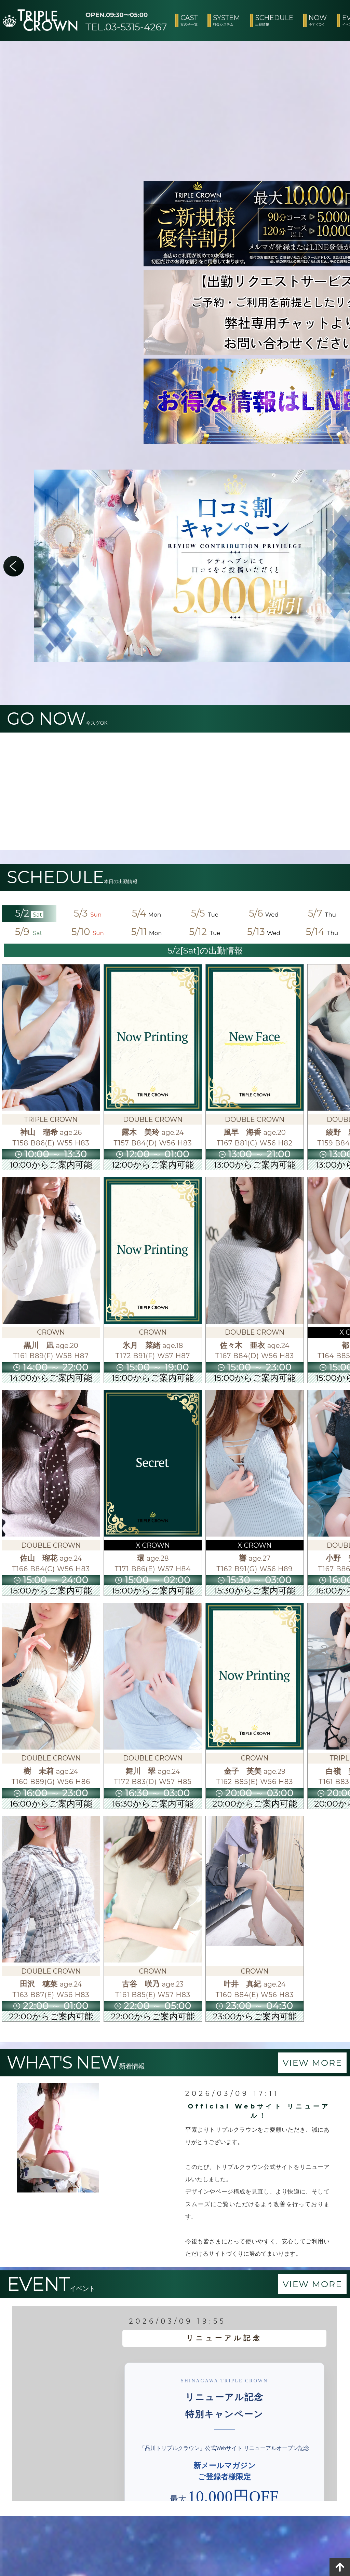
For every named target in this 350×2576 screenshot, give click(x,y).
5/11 (146, 931)
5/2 (29, 913)
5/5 (205, 913)
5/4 (146, 913)
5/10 (88, 931)
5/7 (322, 913)
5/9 (29, 931)
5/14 (322, 931)
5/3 (88, 913)
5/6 (264, 913)
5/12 (205, 931)
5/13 (263, 931)
